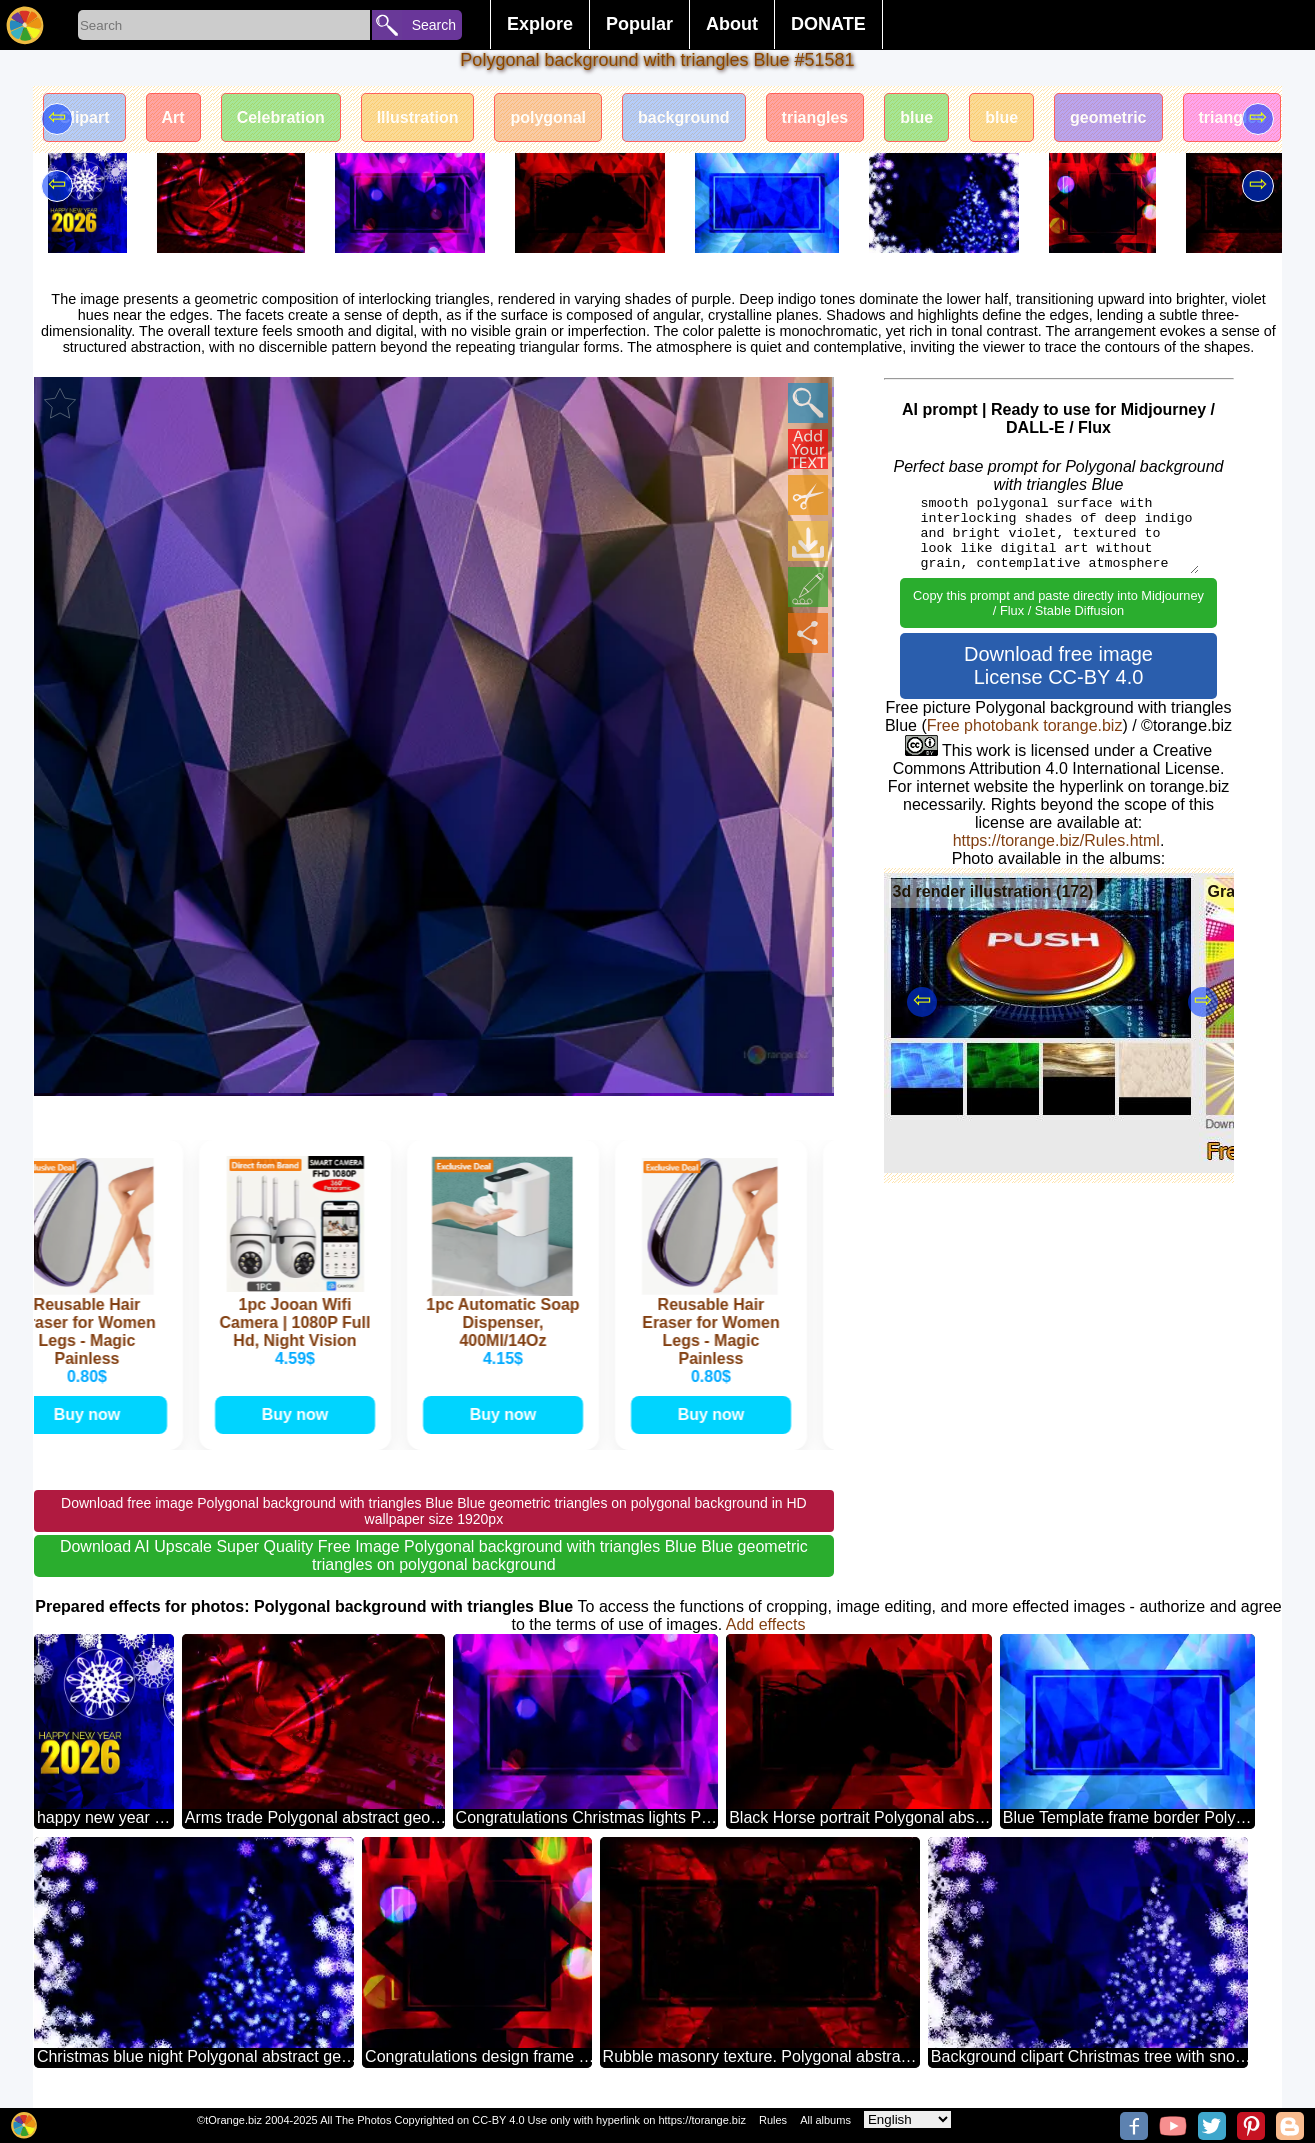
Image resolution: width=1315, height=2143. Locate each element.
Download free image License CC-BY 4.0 (1058, 665)
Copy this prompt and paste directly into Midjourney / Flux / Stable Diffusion (1058, 603)
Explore (540, 24)
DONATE (828, 24)
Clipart (84, 117)
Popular (639, 24)
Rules (773, 2120)
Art (173, 117)
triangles (815, 117)
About (732, 24)
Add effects (766, 1624)
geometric (1108, 117)
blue (916, 117)
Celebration (281, 117)
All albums (825, 2120)
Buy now (96, 1414)
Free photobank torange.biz (1025, 725)
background (684, 117)
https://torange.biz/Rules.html (1056, 840)
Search (434, 25)
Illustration (418, 117)
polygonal (548, 117)
